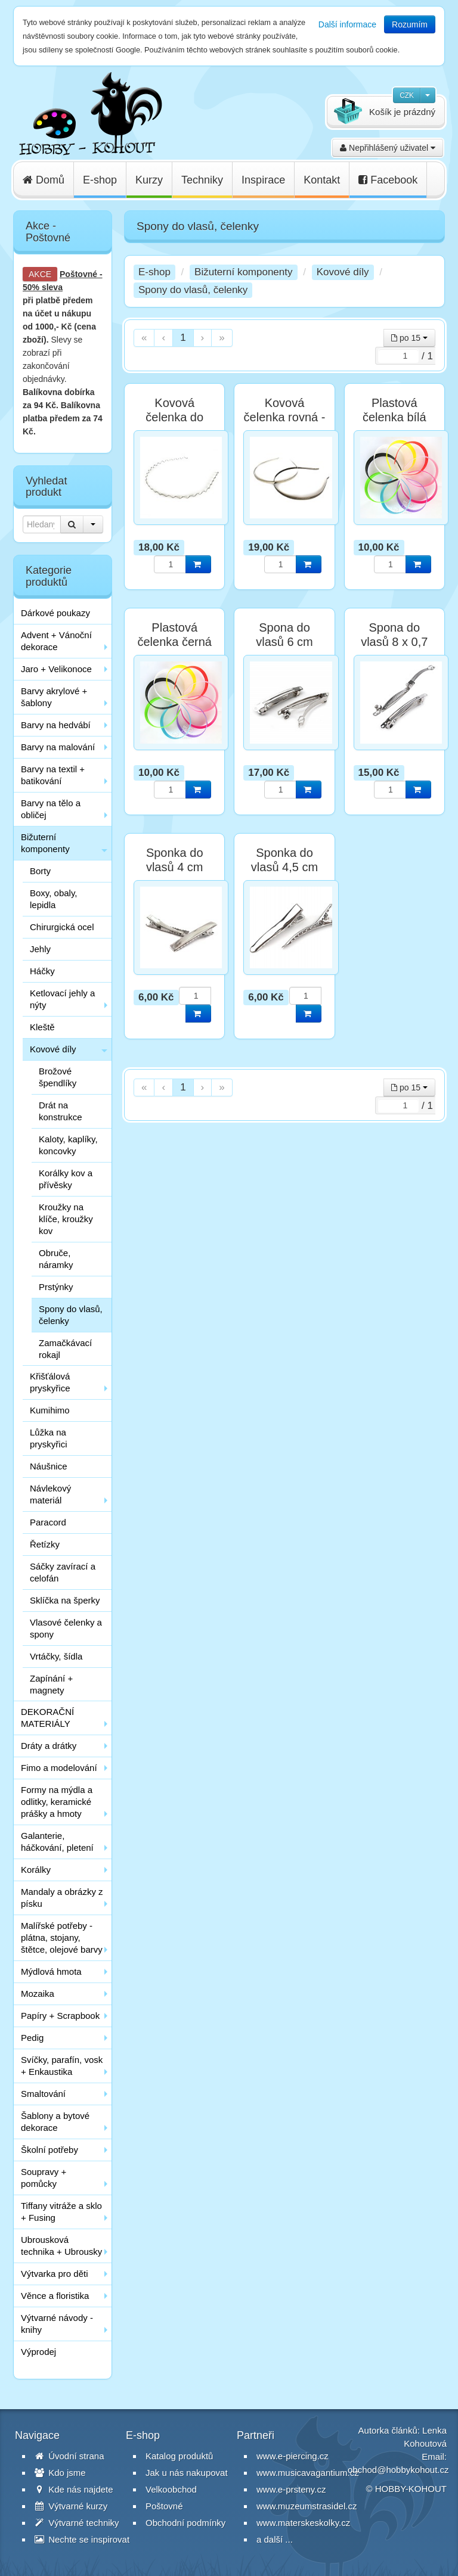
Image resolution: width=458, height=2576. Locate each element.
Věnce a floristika (55, 2296)
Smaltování (43, 2094)
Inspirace (263, 180)
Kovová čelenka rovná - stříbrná (285, 417)
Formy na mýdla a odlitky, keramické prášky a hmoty (56, 1802)
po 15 (409, 338)
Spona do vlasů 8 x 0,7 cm (394, 642)
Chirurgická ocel (62, 927)
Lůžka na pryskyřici (48, 1438)
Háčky (42, 971)
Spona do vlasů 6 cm (284, 634)
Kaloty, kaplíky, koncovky (68, 1145)
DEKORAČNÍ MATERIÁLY (47, 1718)
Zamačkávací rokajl (65, 1349)
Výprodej (38, 2352)
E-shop (100, 180)
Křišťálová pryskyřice (50, 1382)
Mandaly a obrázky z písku (62, 1898)
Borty (40, 871)
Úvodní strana (69, 2456)
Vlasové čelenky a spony (66, 1628)
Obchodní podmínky (185, 2523)
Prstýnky (56, 1287)
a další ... (274, 2539)
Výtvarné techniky (77, 2523)
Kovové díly (53, 1049)
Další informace (347, 24)
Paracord (48, 1522)
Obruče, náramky (56, 1259)
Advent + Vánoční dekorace (56, 641)
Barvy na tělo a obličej (51, 809)
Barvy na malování (58, 747)
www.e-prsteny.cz (291, 2489)
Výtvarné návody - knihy (57, 2324)
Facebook (387, 180)
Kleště (42, 1027)
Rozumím (410, 24)
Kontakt (322, 180)
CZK (407, 95)
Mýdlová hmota (51, 1971)
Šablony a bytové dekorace (55, 2122)
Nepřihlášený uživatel (387, 148)
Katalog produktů (179, 2456)
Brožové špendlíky (57, 1077)
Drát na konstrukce (60, 1111)
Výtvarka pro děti (54, 2274)
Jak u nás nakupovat (187, 2473)
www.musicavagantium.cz (307, 2473)
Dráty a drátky (48, 1746)
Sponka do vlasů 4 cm (174, 860)
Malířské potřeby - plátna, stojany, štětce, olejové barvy (62, 1937)
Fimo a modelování (59, 1768)
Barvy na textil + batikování (53, 775)
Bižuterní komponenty (45, 843)
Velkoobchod (171, 2489)
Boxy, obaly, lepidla (53, 899)
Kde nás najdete (74, 2489)
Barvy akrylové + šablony (54, 697)
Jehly (40, 949)
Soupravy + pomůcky (43, 2178)
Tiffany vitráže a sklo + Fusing (61, 2212)
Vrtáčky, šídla (56, 1656)
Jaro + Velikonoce (56, 669)
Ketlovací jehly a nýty (62, 999)
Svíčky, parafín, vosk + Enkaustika (62, 2066)
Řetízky (45, 1544)
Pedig (32, 2038)
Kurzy (149, 180)
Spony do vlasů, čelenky (71, 1315)
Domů (43, 180)
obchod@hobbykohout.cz (398, 2470)
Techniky (202, 180)
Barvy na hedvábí (56, 725)
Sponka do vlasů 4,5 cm (284, 860)
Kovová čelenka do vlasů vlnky (175, 417)
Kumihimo (50, 1410)
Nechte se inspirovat (82, 2539)
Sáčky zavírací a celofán (62, 1572)
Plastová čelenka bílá (394, 410)
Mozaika (37, 1993)
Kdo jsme (60, 2473)
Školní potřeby (49, 2150)
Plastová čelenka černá (174, 634)
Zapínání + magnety (51, 1684)
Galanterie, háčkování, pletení (57, 1842)
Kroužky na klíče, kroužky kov (66, 1219)
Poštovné (78, 274)
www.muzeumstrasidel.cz (306, 2506)
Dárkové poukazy (55, 613)
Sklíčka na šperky (65, 1600)
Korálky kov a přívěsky (65, 1179)
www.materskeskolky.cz (303, 2523)
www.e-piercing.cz (292, 2456)
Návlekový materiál (50, 1494)
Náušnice (48, 1466)
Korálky (36, 1870)
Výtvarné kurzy (71, 2506)
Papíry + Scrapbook (60, 2016)
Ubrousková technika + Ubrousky (61, 2246)
